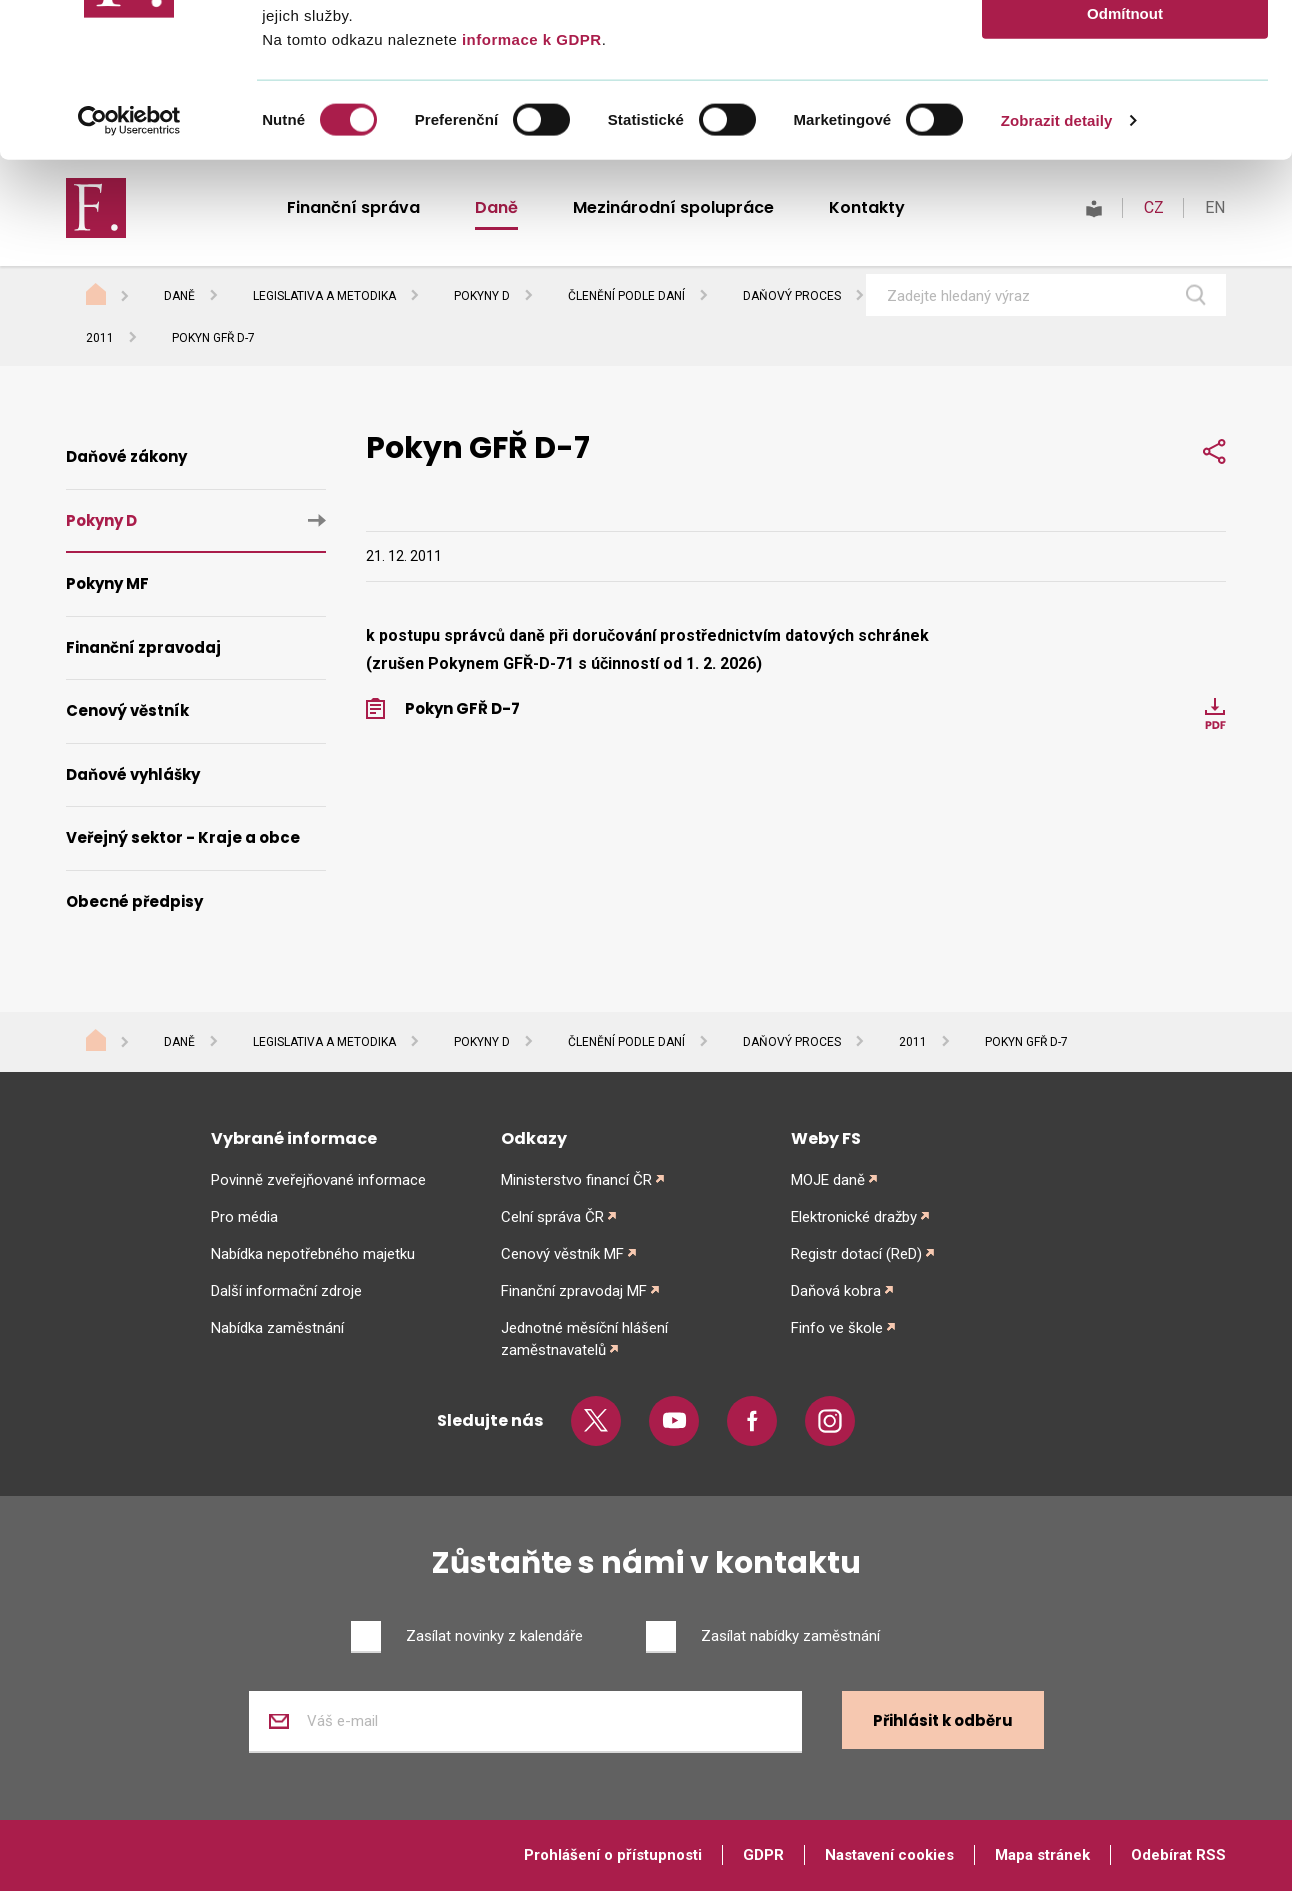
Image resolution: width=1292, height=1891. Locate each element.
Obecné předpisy (134, 901)
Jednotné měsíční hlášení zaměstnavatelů (584, 1339)
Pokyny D (101, 520)
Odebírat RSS (1178, 1855)
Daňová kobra (836, 1291)
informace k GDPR (529, 192)
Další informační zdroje (286, 1291)
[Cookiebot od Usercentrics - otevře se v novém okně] (129, 274)
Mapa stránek (1042, 1855)
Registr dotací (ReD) (856, 1254)
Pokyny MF (107, 583)
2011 (100, 338)
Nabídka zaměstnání (277, 1328)
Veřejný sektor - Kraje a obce (183, 837)
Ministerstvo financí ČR (576, 1180)
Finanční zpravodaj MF (574, 1291)
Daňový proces (792, 1042)
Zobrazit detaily (1057, 273)
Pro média (244, 1217)
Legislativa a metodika (324, 1042)
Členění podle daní (626, 1042)
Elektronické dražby (854, 1217)
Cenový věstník (127, 710)
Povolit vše (1124, 49)
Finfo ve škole (837, 1328)
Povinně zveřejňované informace (318, 1180)
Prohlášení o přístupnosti (613, 1855)
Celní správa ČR (552, 1217)
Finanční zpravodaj (143, 647)
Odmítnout (1125, 166)
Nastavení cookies (889, 1855)
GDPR (763, 1855)
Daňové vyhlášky (133, 774)
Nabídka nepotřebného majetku (313, 1254)
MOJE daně (828, 1180)
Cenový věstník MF (562, 1254)
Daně (179, 1042)
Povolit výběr (1125, 108)
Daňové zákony (126, 456)
